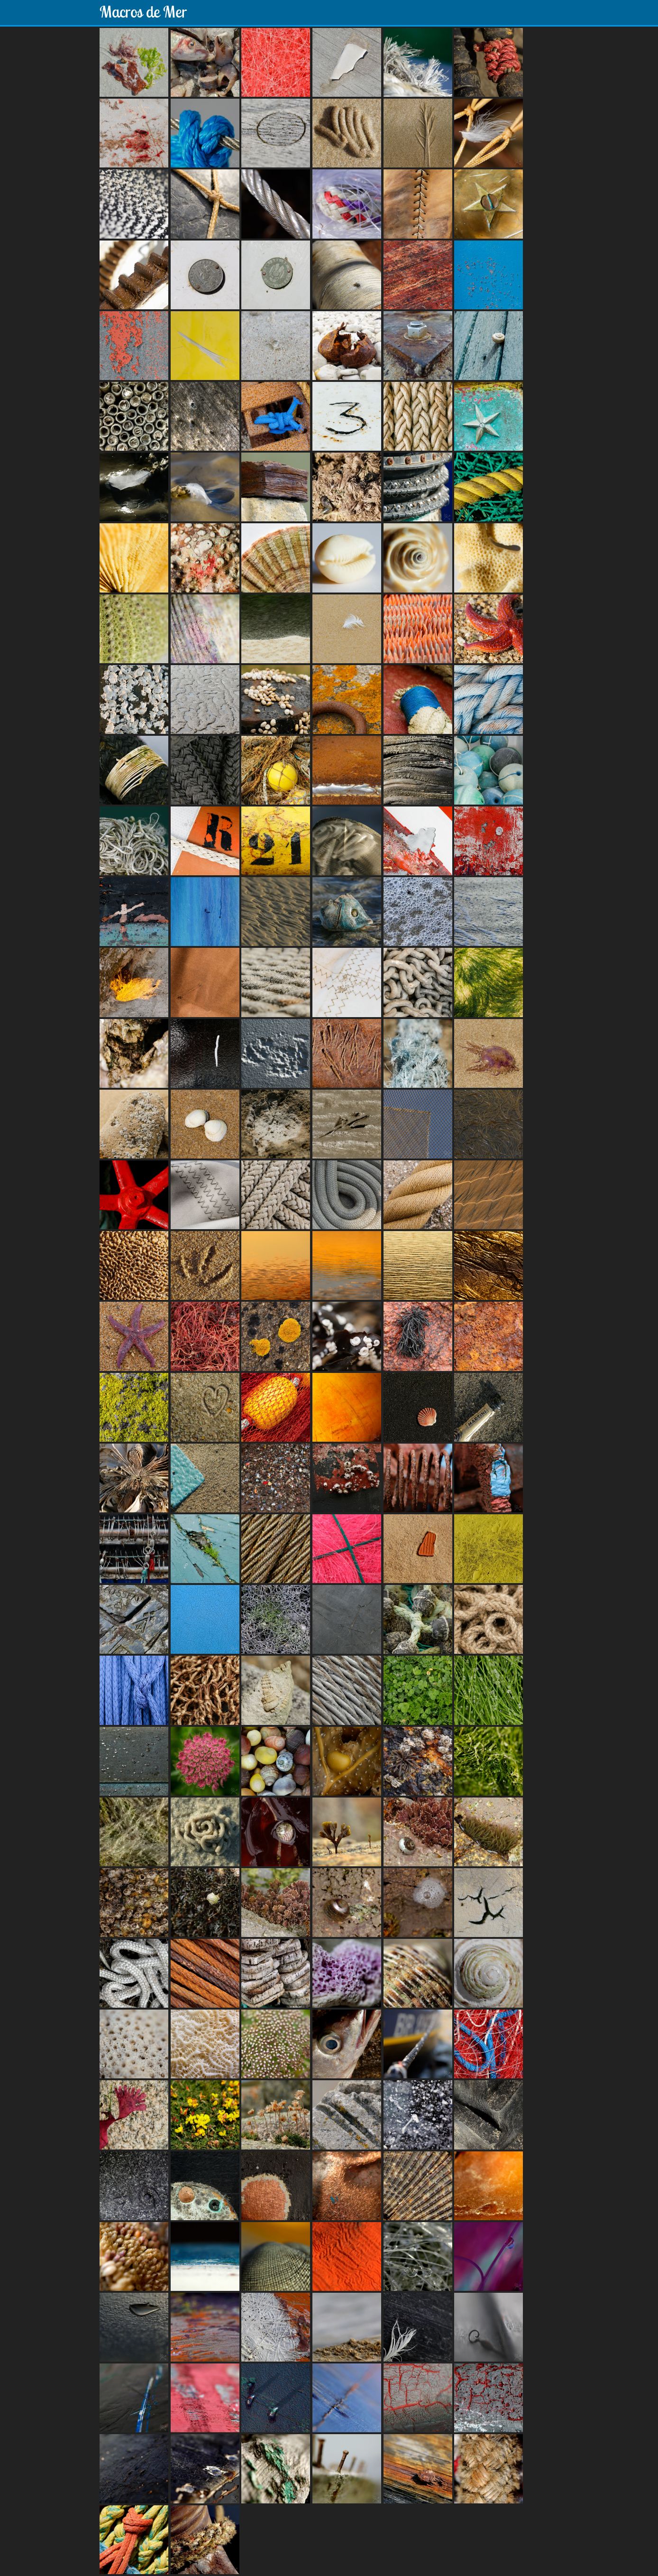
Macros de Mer (143, 11)
